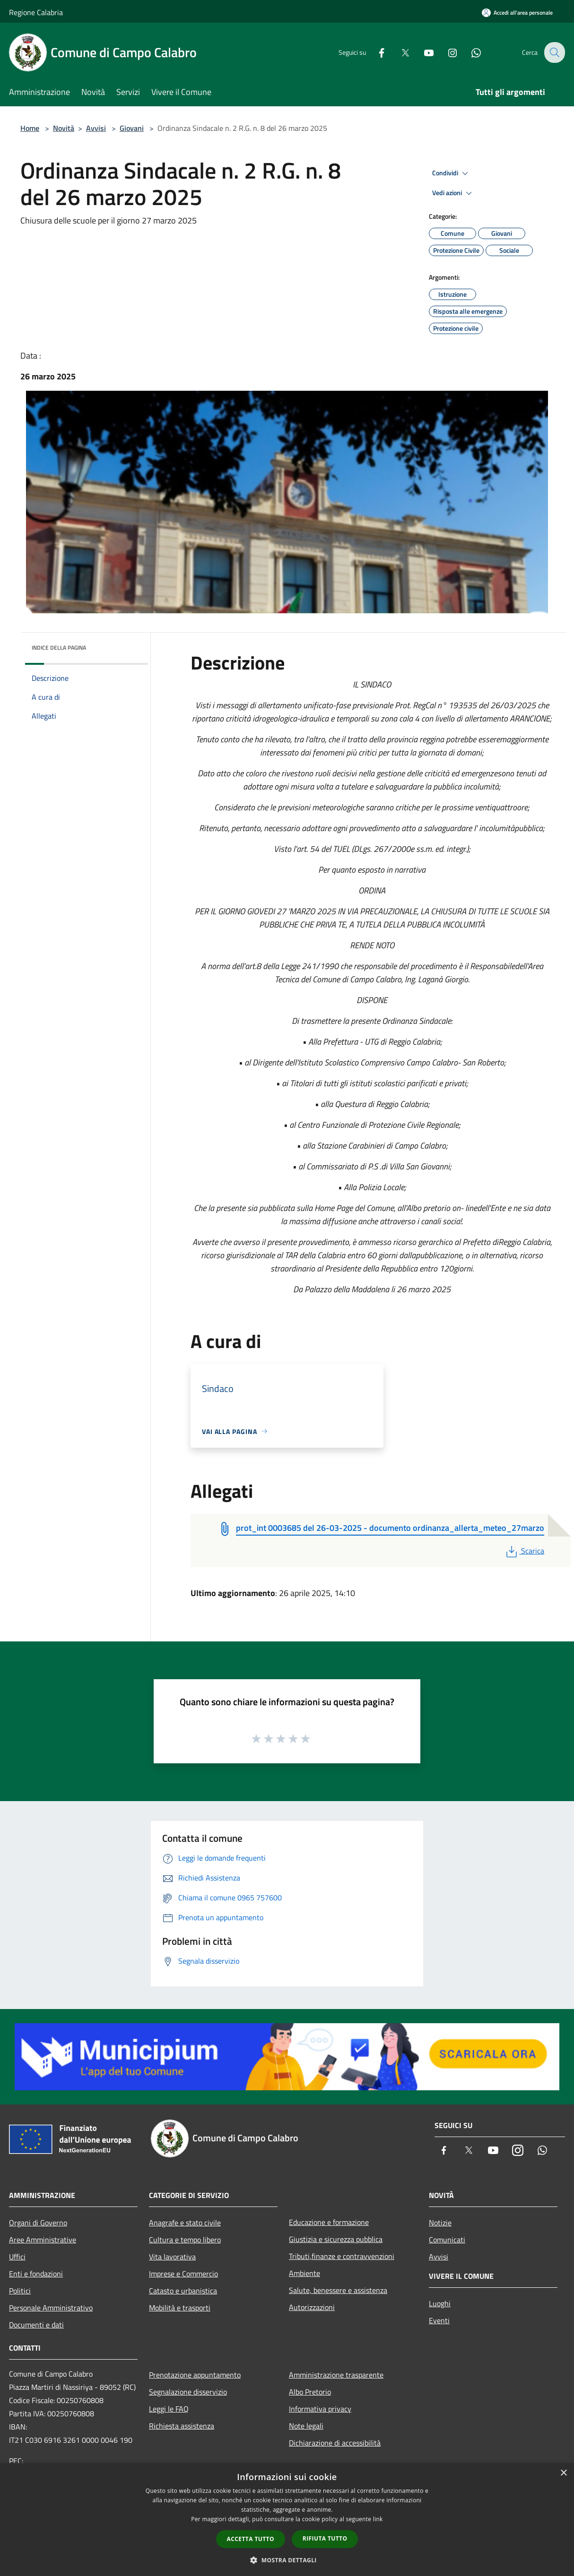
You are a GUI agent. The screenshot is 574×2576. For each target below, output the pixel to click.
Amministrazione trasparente (336, 2374)
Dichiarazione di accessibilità (335, 2442)
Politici (20, 2290)
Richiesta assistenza (181, 2425)
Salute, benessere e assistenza (338, 2290)
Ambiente (304, 2273)
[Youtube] (422, 52)
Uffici (17, 2256)
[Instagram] (445, 52)
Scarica (524, 1550)
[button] (287, 2560)
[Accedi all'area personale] (517, 12)
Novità (63, 128)
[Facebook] (374, 52)
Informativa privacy (320, 2408)
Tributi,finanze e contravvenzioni (341, 2256)
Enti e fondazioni (36, 2273)
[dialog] (287, 2519)
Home (29, 128)
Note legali (306, 2425)
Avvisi (96, 128)
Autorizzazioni (312, 2307)
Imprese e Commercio (183, 2273)
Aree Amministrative (42, 2239)
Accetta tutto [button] (250, 2539)
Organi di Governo (38, 2222)
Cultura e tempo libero (185, 2239)
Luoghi (440, 2303)
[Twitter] (398, 52)
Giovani (132, 128)
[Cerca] (553, 52)
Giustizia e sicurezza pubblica (336, 2239)
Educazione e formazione (329, 2222)
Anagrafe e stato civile (185, 2222)
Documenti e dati (36, 2324)
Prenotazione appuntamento (195, 2374)
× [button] (563, 2473)
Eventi (439, 2320)
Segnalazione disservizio (188, 2391)
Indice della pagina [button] (59, 647)
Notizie (440, 2222)
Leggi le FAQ (169, 2408)
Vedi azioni (453, 193)
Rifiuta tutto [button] (325, 2538)
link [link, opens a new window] (378, 2519)
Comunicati (447, 2239)
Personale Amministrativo (51, 2307)
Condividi (451, 173)
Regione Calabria (36, 12)
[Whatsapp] (469, 52)
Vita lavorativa (172, 2256)
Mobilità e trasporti (179, 2307)
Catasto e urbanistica (183, 2290)
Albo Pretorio (310, 2391)
